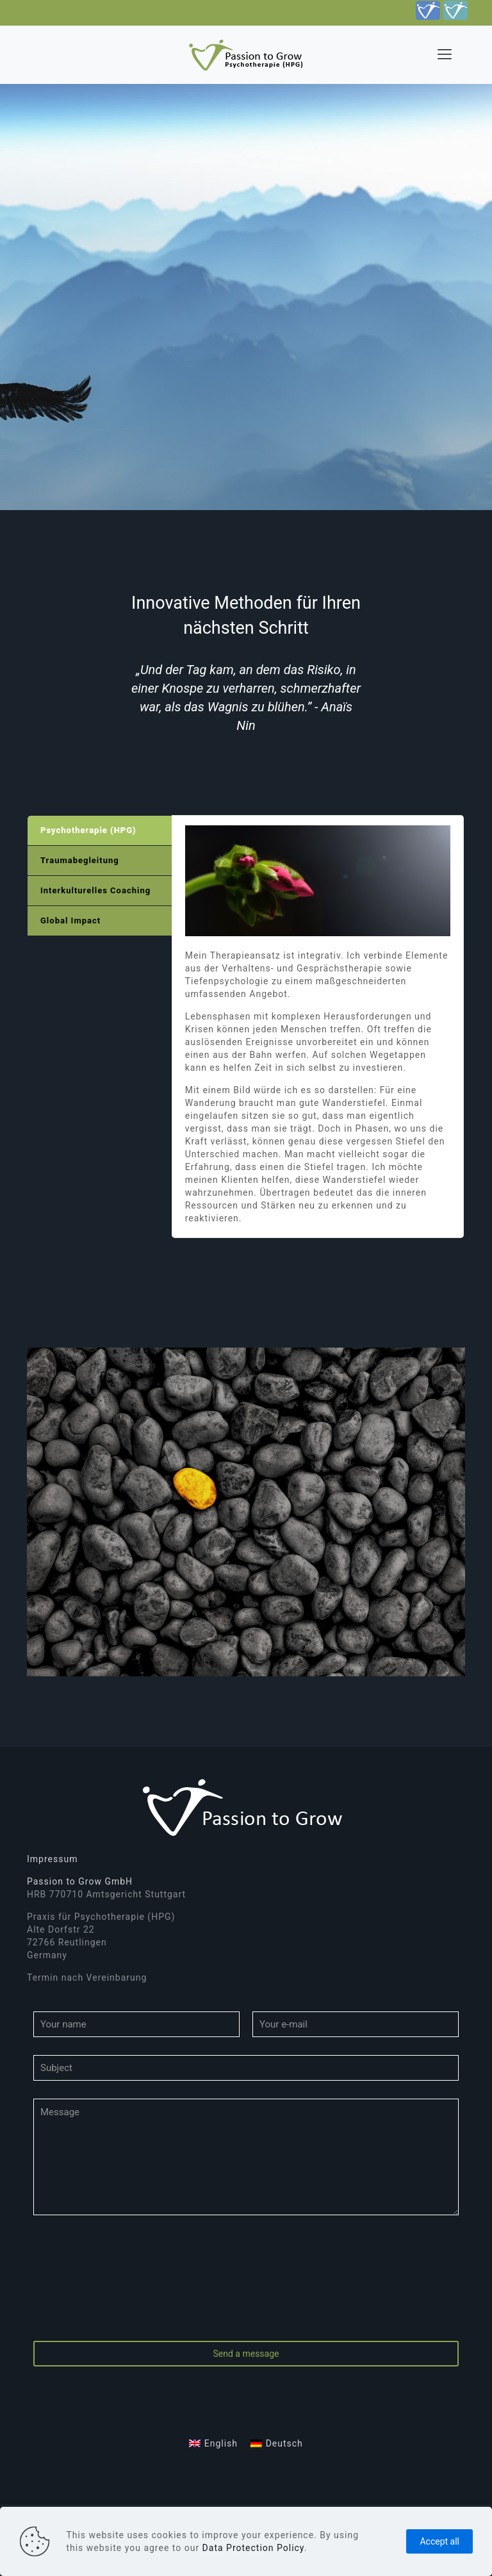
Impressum (52, 1859)
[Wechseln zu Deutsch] (276, 2443)
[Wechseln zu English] (213, 2443)
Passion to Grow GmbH (80, 1881)
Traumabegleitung (79, 860)
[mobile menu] (444, 54)
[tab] (100, 831)
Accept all (439, 2541)
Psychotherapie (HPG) (88, 830)
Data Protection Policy (253, 2548)
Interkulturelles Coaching (95, 890)
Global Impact (70, 920)
